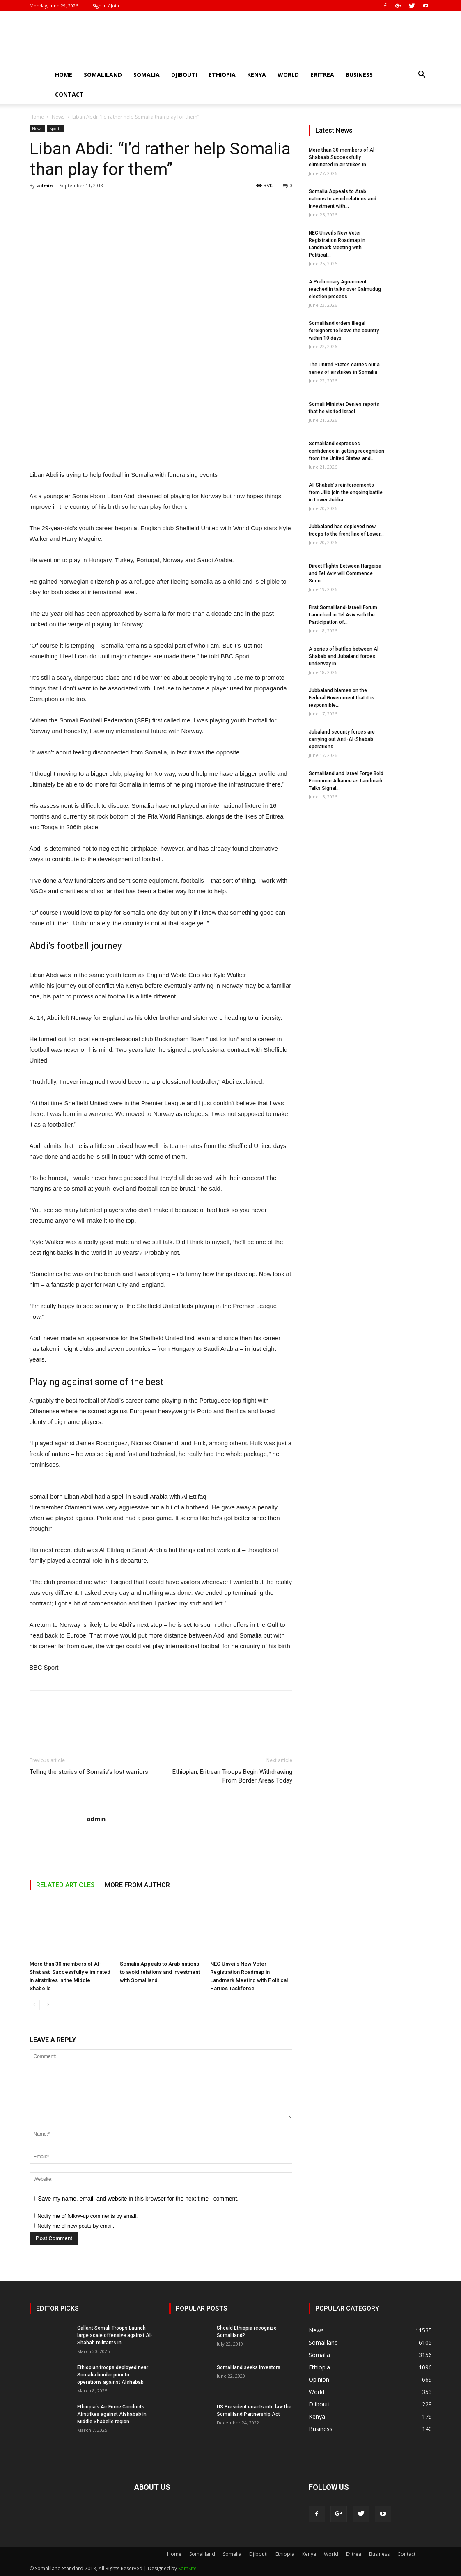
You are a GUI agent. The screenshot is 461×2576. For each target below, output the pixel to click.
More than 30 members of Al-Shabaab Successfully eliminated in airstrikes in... (342, 157)
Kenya (256, 74)
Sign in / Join (105, 5)
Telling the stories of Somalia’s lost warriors (89, 1772)
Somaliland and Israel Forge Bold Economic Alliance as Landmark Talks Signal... (346, 780)
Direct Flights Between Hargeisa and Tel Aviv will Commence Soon (345, 573)
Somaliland (103, 74)
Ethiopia (222, 74)
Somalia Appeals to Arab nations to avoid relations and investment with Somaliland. (160, 1972)
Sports (55, 128)
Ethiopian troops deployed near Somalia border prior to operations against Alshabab (112, 2374)
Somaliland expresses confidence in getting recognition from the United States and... (346, 451)
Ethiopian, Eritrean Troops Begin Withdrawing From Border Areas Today (232, 1776)
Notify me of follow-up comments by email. (87, 2216)
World (288, 74)
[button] (422, 75)
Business (359, 74)
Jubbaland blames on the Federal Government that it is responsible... (341, 698)
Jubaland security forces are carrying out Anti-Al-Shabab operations (342, 739)
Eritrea (322, 74)
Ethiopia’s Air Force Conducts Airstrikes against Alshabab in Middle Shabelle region (112, 2414)
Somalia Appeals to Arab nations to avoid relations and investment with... (342, 199)
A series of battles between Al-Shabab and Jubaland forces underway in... (345, 656)
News (58, 116)
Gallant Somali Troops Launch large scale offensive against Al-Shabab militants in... (115, 2335)
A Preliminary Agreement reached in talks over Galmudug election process (345, 289)
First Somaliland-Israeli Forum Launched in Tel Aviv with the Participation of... (343, 615)
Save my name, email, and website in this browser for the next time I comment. (138, 2198)
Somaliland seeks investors (248, 2367)
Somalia (146, 74)
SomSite (187, 2568)
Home (63, 74)
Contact (69, 94)
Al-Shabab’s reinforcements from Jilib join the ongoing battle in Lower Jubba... (346, 492)
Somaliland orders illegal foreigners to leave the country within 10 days (344, 330)
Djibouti (184, 74)
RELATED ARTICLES (65, 1885)
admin (45, 185)
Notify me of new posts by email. (75, 2226)
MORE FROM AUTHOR (137, 1885)
